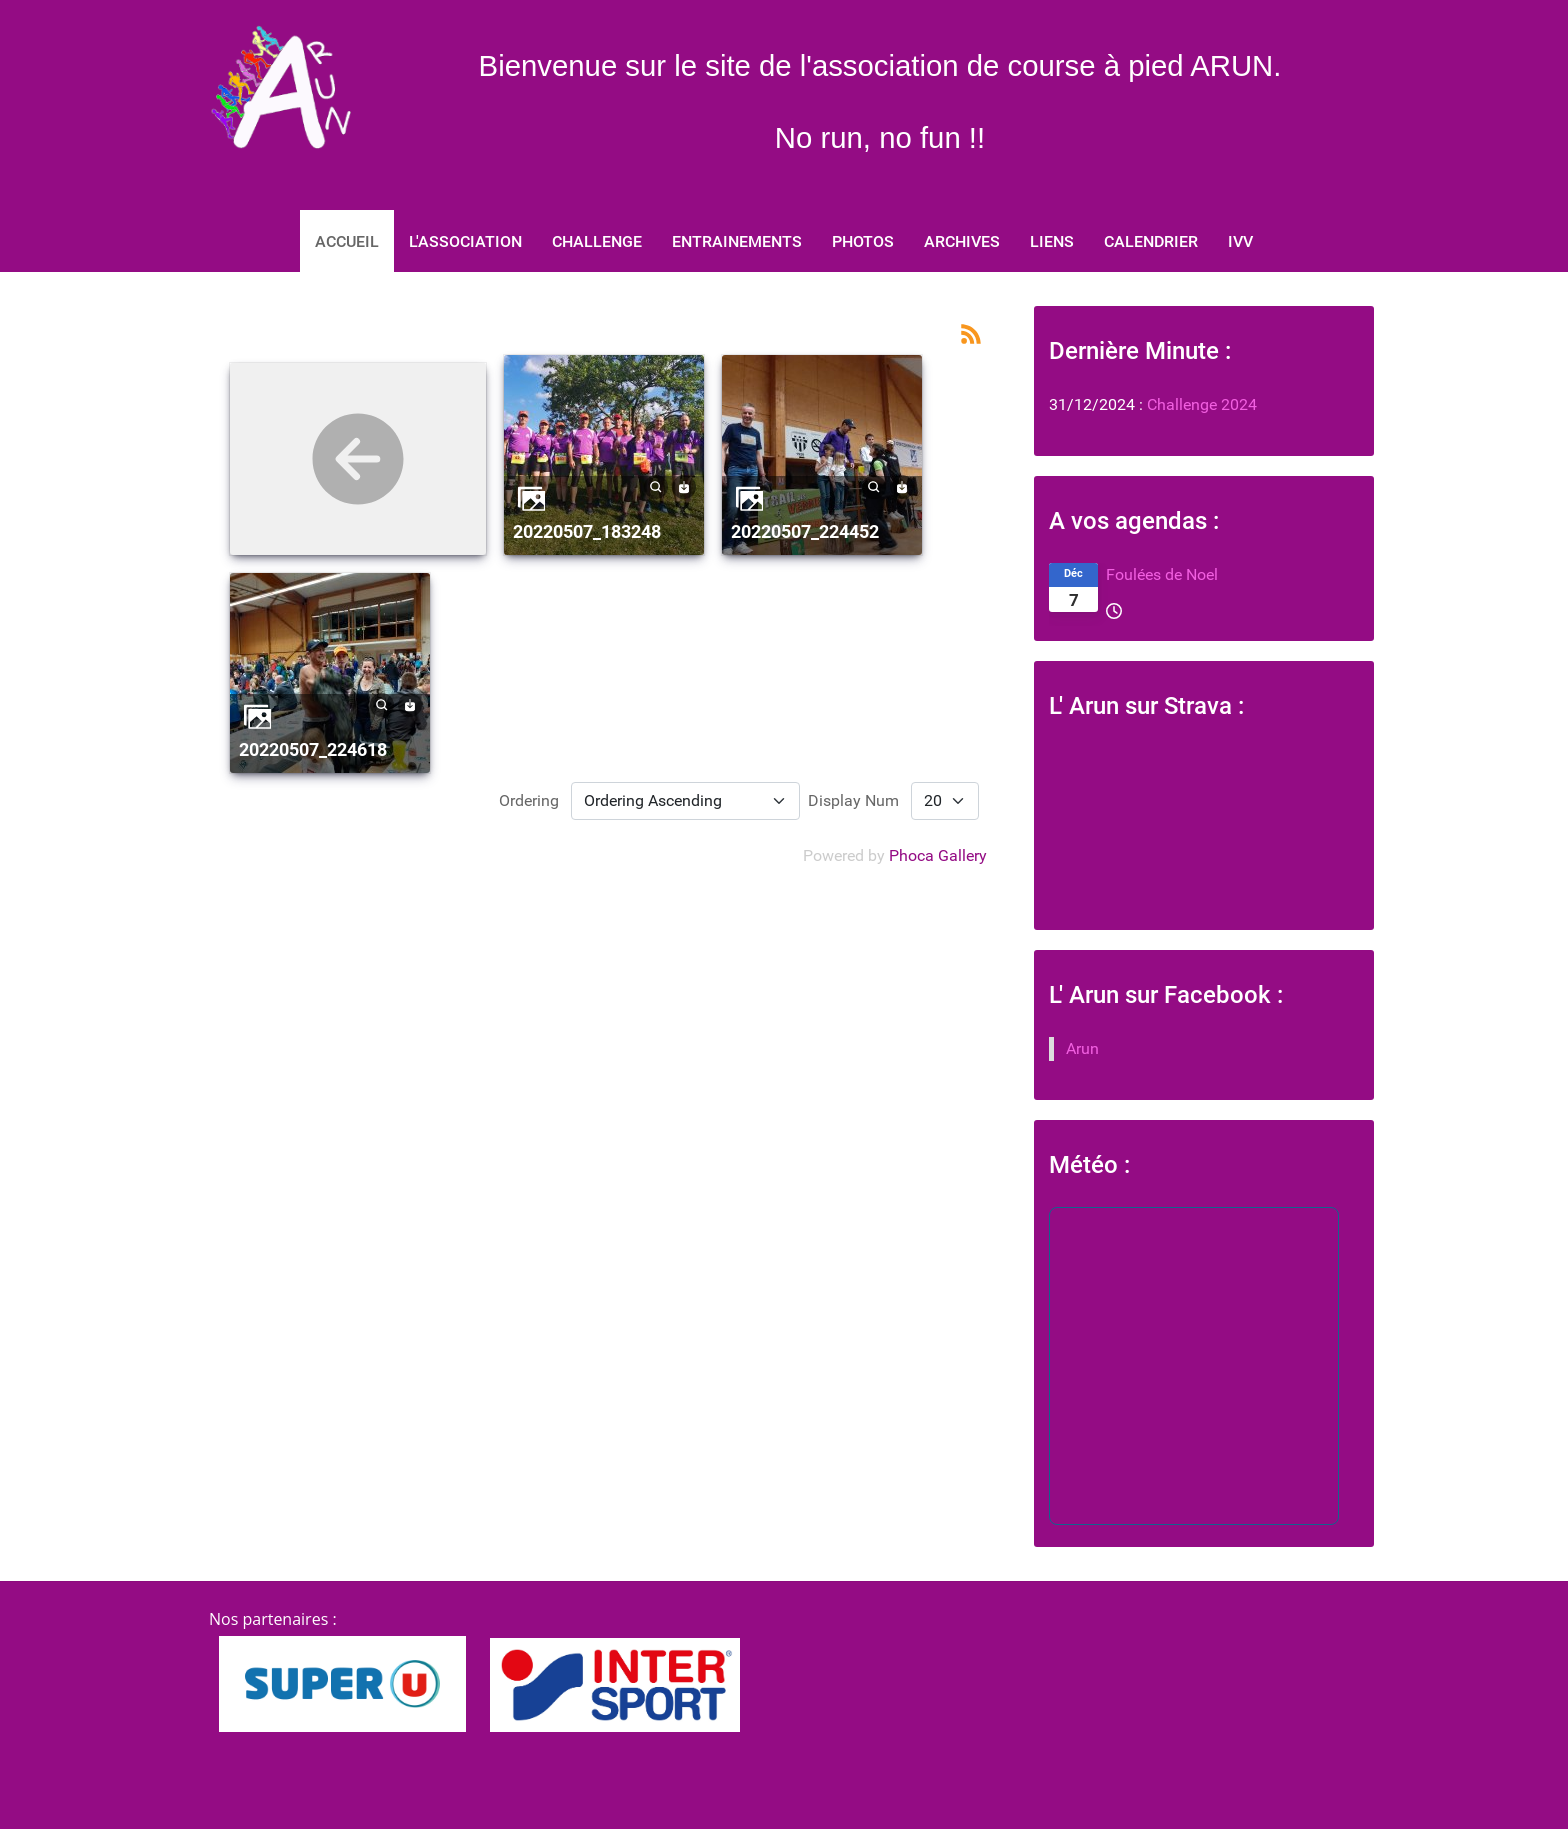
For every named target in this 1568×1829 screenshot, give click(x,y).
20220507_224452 (805, 531)
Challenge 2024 (1200, 404)
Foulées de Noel (1162, 574)
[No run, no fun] (280, 87)
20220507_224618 (313, 749)
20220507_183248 (587, 531)
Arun (1082, 1048)
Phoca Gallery (938, 855)
